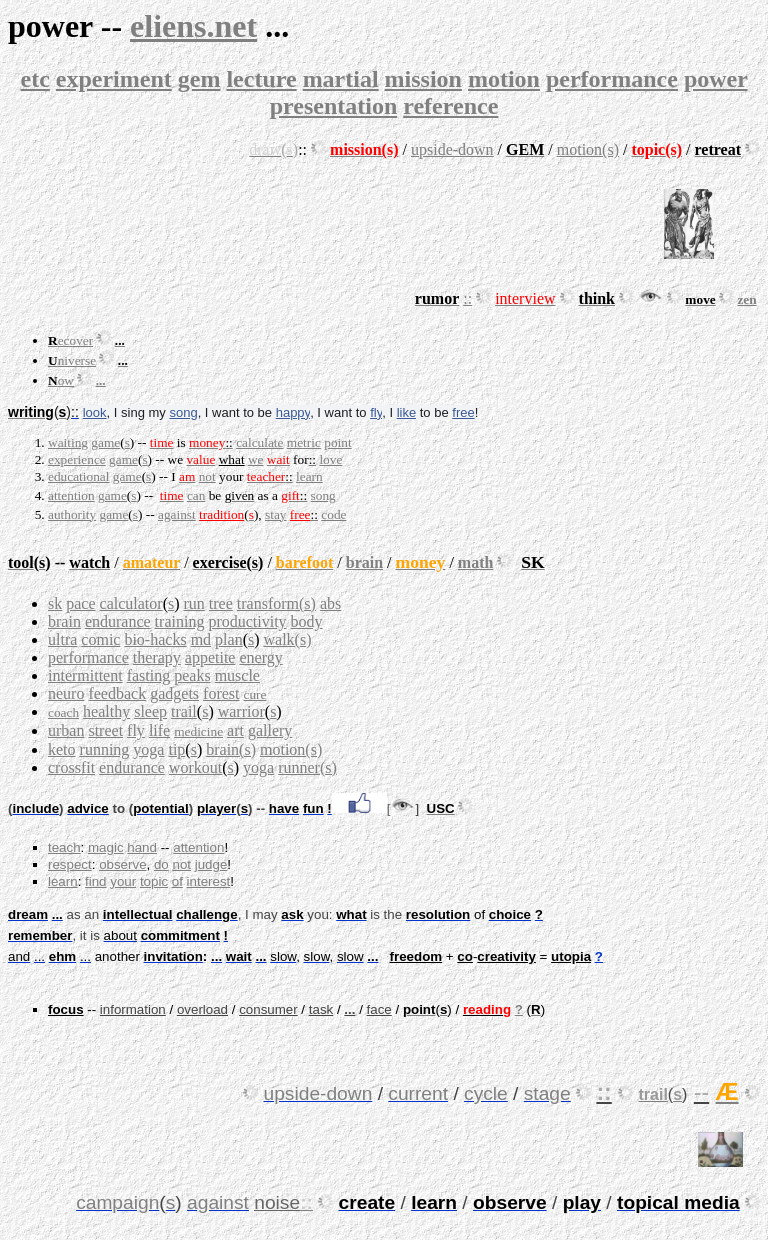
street (105, 730)
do (161, 864)
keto (62, 749)
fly (376, 412)
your (123, 881)
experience (77, 459)
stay (275, 514)
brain (364, 562)
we (256, 459)
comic (100, 639)
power (716, 79)
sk (55, 603)
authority (72, 514)
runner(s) (307, 767)
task (321, 1009)
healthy (106, 711)
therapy (157, 657)
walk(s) (288, 639)
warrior (241, 711)
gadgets (174, 693)
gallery (270, 730)
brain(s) (231, 749)
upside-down (452, 149)
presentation (334, 106)
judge (211, 864)
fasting (149, 675)
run (194, 603)
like (407, 412)
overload (202, 1009)
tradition (221, 514)
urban (66, 730)
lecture (261, 79)
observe (122, 864)
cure (254, 694)
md (201, 639)
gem (199, 79)
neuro (66, 693)
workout (195, 767)
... (101, 380)
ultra (62, 639)
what (232, 459)
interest (209, 881)
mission (423, 79)
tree (221, 603)
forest (221, 693)
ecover (76, 340)
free (463, 412)
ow (66, 380)
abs (330, 603)
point (337, 442)
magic (106, 847)
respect (70, 864)
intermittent (85, 675)
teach (64, 847)
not (207, 476)
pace (80, 603)
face (379, 1009)
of (177, 881)
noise (277, 1202)
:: (467, 298)
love (330, 459)
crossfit (71, 767)
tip (176, 749)
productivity (247, 621)
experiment (114, 79)
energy (260, 657)
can (196, 495)
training (180, 621)
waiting (68, 442)
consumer (268, 1009)
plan (229, 639)
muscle (237, 675)
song (183, 412)
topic (154, 881)
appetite (210, 657)
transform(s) (276, 603)
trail (184, 711)
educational (78, 476)
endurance (118, 621)
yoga (148, 749)
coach (63, 712)
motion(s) (588, 149)
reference (450, 106)
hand (142, 847)
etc (35, 79)
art (235, 730)
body (307, 621)
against (177, 514)
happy (293, 412)
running (105, 749)
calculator (131, 603)
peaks (192, 675)
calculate (259, 442)
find (96, 881)
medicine (198, 731)
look (95, 412)
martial (341, 79)
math (476, 562)
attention (71, 495)
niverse (77, 360)
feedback (117, 693)
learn (309, 476)
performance (612, 79)
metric (304, 442)
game (105, 442)
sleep (150, 711)
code (333, 514)
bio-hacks (155, 639)
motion (504, 79)
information (133, 1009)
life (159, 730)
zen (746, 299)
